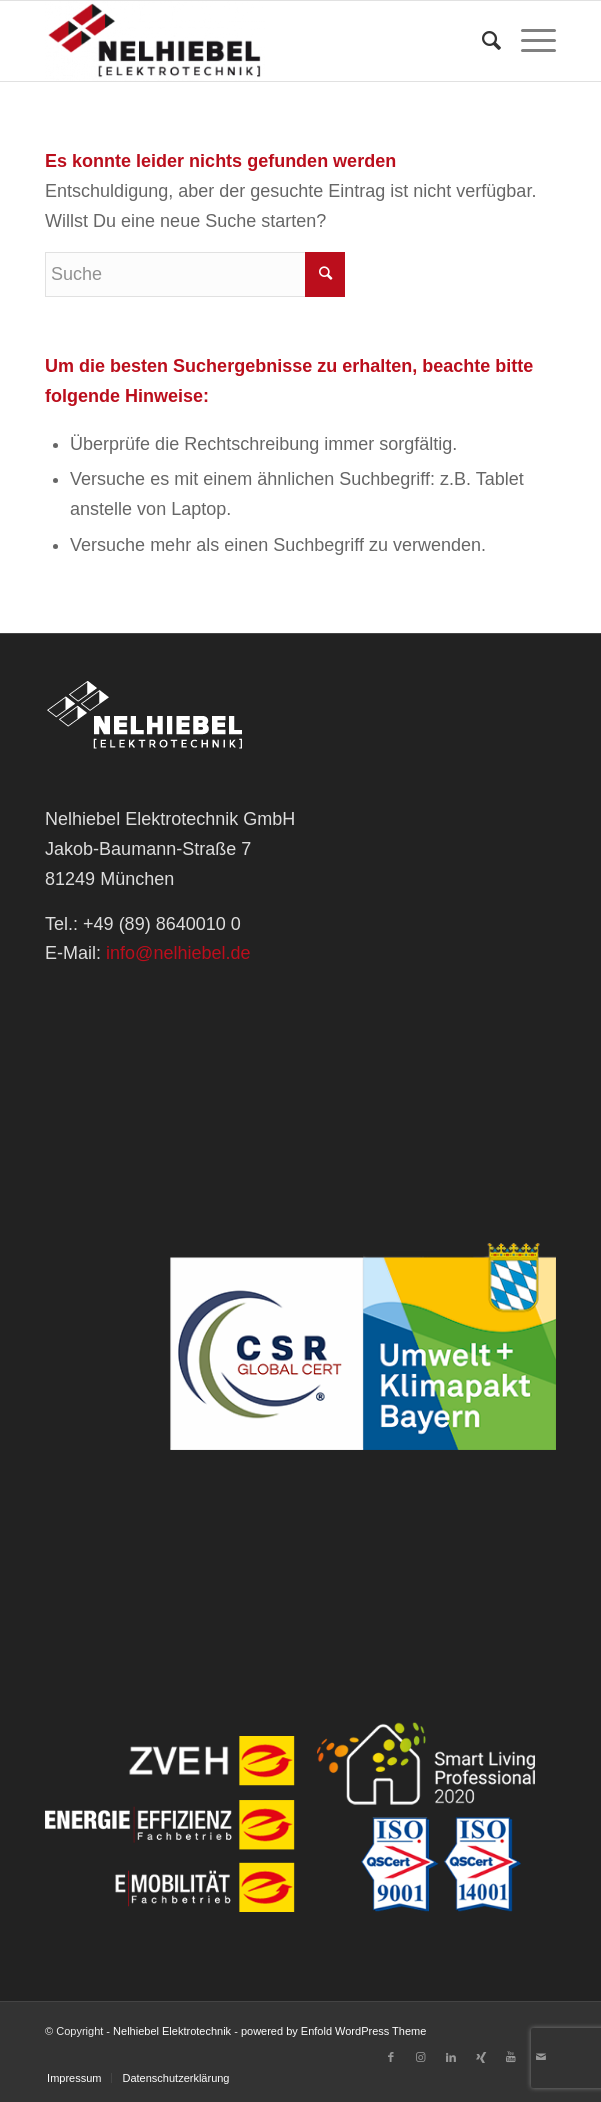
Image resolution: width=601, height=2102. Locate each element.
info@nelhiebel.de (178, 953)
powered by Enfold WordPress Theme (333, 2031)
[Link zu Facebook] (391, 2057)
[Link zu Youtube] (511, 2057)
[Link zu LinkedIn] (451, 2057)
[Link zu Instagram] (421, 2057)
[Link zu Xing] (481, 2057)
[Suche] (481, 41)
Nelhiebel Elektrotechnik (172, 2031)
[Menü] (528, 41)
